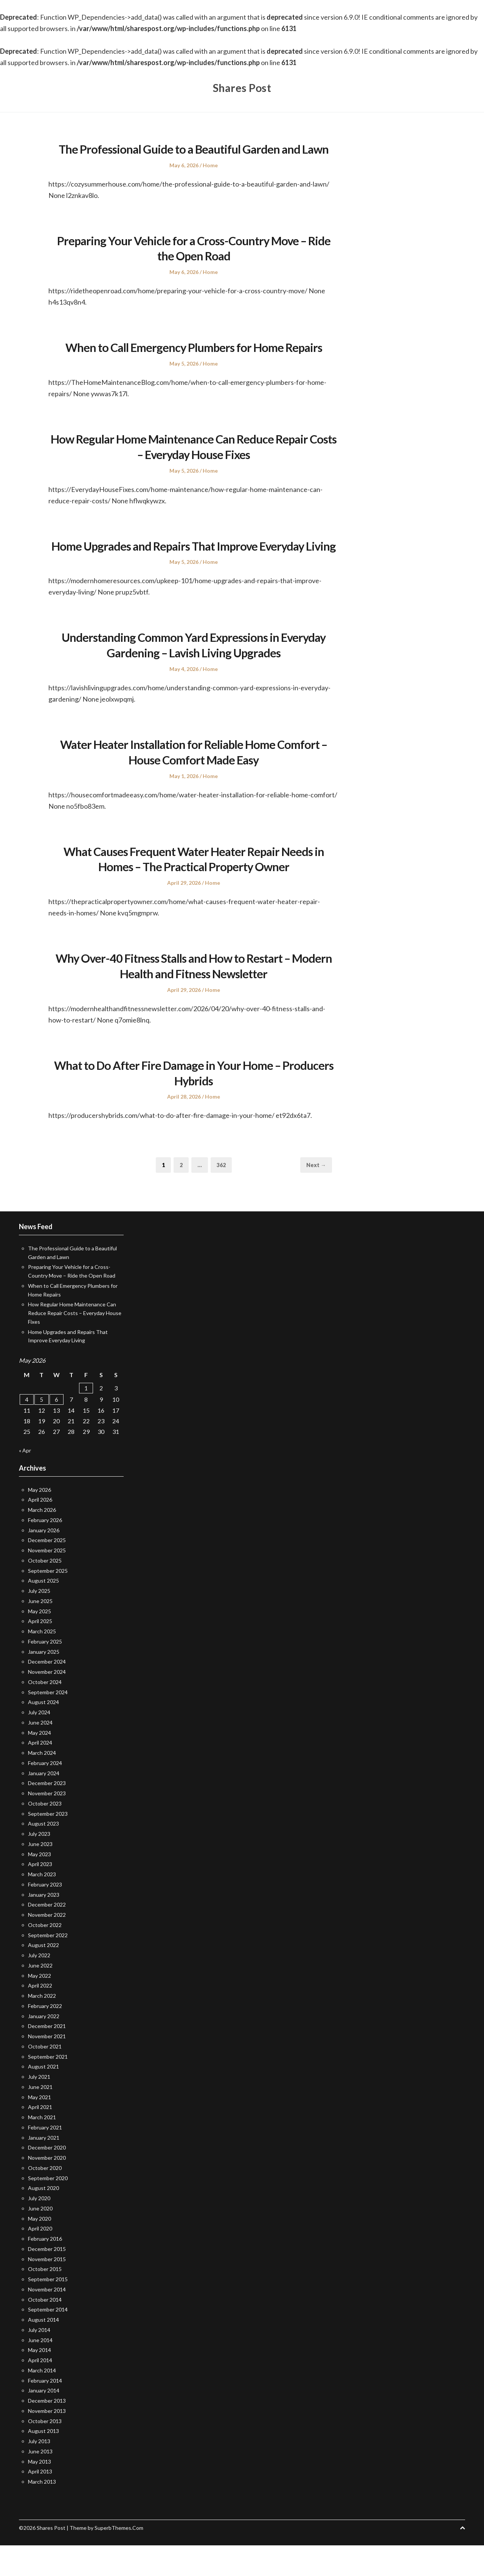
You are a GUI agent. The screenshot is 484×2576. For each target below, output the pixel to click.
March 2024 (42, 1784)
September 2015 (48, 2310)
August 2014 (43, 2350)
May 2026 (39, 1520)
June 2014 (40, 2370)
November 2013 (47, 2441)
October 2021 (45, 2077)
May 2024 (39, 1763)
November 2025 (47, 1581)
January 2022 (43, 2047)
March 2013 (42, 2512)
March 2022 (42, 2026)
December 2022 (47, 1935)
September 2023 (48, 1844)
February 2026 (45, 1550)
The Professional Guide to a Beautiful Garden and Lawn (193, 156)
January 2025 (43, 1682)
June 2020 (40, 2239)
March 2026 (42, 1541)
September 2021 (48, 2087)
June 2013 (40, 2482)
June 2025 (40, 1631)
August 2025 (43, 1611)
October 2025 (45, 1591)
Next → (316, 1196)
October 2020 (45, 2198)
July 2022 (39, 1986)
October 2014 (45, 2330)
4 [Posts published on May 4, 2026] (26, 1430)
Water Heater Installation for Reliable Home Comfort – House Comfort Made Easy (194, 782)
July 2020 (39, 2229)
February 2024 (45, 1793)
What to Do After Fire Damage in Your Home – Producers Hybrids (193, 1103)
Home (210, 180)
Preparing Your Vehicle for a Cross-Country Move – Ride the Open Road (193, 263)
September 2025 (48, 1601)
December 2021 (47, 2057)
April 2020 (40, 2259)
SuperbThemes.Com (119, 2558)
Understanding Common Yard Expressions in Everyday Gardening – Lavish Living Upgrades (193, 675)
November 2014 (47, 2320)
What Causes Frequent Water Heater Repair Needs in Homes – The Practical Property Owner (193, 889)
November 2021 (47, 2067)
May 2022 (39, 2006)
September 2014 (48, 2340)
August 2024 (43, 1733)
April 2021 (40, 2138)
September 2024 (48, 1723)
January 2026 (43, 1561)
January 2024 (43, 1804)
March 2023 (42, 1905)
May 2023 (39, 1885)
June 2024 (40, 1753)
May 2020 (39, 2249)
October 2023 (45, 1834)
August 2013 (43, 2462)
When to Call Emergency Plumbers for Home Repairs (193, 362)
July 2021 (39, 2107)
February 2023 (45, 1915)
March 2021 (42, 2148)
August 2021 (43, 2097)
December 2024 (47, 1692)
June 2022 (40, 1996)
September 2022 (48, 1966)
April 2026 (40, 1530)
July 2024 (39, 1743)
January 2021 (43, 2168)
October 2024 (45, 1712)
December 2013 (47, 2431)
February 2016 (45, 2269)
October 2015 (45, 2300)
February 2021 (45, 2158)
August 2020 (43, 2219)
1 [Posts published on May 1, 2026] (86, 1419)
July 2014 (39, 2360)
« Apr (25, 1481)
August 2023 (43, 1854)
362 (223, 1195)
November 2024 (47, 1703)
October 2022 (45, 1955)
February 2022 (45, 2036)
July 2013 (39, 2472)
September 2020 (48, 2209)
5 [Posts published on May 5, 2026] (41, 1430)
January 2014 (43, 2421)
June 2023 (40, 1874)
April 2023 (40, 1895)
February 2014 (45, 2411)
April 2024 (40, 1773)
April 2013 (40, 2502)
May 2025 (39, 1642)
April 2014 (40, 2391)
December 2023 (47, 1814)
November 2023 (47, 1824)
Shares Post (242, 87)
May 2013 (39, 2492)
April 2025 (40, 1652)
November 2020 (47, 2188)
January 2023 (43, 1925)
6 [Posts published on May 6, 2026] (56, 1430)
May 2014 (39, 2381)
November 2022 (47, 1946)
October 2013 (45, 2451)
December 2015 (47, 2279)
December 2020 (47, 2178)
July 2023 (39, 1865)
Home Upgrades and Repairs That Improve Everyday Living (193, 568)
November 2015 (47, 2289)
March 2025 (42, 1662)
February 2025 (45, 1672)
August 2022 (43, 1976)
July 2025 (39, 1622)
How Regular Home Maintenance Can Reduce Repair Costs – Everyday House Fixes (193, 461)
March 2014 (42, 2401)
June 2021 (40, 2117)
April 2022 (40, 2016)
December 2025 (47, 1571)
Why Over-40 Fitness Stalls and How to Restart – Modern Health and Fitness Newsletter (193, 996)
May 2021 (39, 2128)
